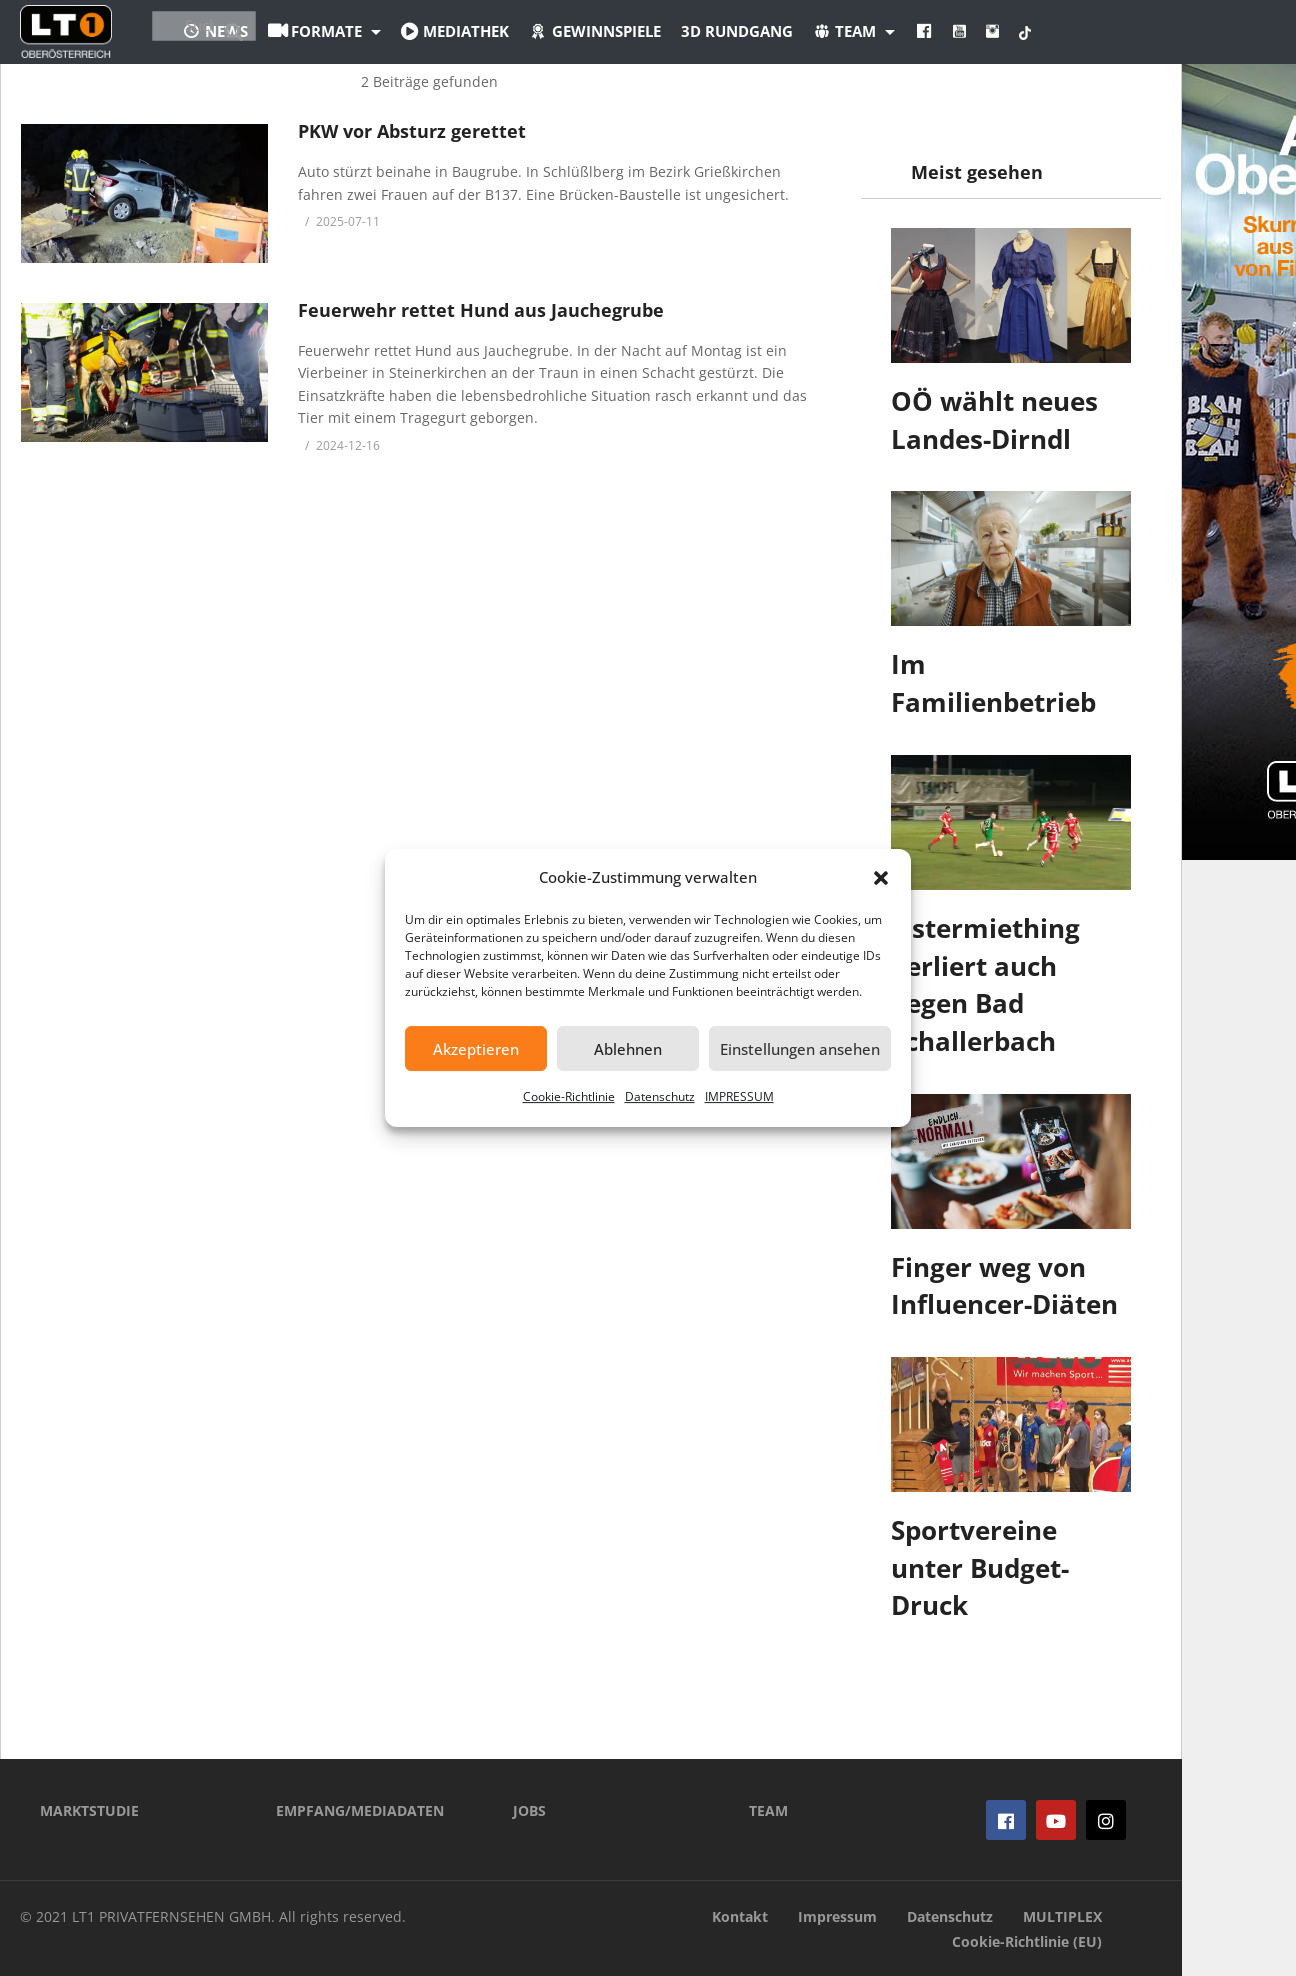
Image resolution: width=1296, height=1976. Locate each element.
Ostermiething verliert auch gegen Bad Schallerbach (985, 984)
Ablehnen (628, 1049)
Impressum (837, 1916)
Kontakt (740, 1916)
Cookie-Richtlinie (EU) (1027, 1941)
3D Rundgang (847, 31)
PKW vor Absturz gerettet (412, 131)
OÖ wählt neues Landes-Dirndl (994, 420)
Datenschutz (660, 1096)
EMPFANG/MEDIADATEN (360, 1810)
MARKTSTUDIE (89, 1810)
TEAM (768, 1810)
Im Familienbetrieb (993, 683)
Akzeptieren (476, 1049)
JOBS (529, 1810)
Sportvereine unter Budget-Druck (980, 1567)
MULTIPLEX (1062, 1916)
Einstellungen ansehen (800, 1049)
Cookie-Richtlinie (569, 1096)
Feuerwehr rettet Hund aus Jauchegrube (481, 310)
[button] (881, 878)
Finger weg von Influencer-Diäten (1004, 1286)
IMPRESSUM (739, 1096)
